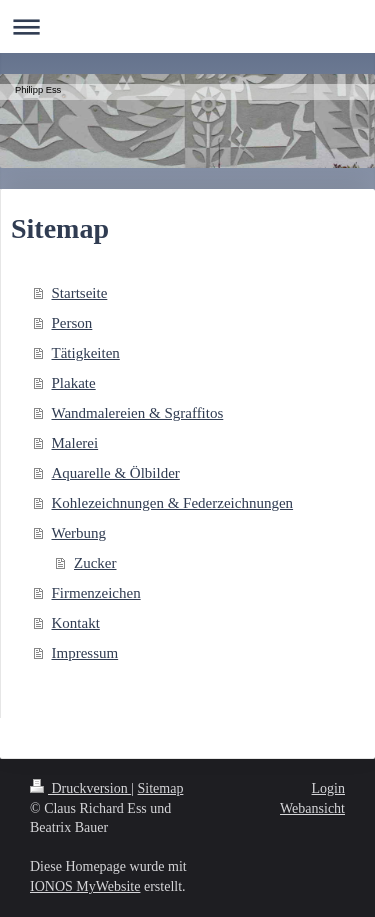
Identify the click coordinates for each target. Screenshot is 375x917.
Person (72, 323)
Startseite (80, 293)
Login (328, 788)
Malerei (75, 443)
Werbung (79, 533)
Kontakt (76, 623)
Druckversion (80, 788)
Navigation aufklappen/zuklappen (187, 26)
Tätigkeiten (86, 353)
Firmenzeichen (96, 593)
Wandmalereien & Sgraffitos (138, 413)
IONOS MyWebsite (85, 886)
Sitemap (161, 788)
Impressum (85, 653)
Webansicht (312, 808)
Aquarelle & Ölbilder (116, 473)
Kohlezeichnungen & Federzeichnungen (173, 503)
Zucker (95, 563)
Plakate (74, 383)
